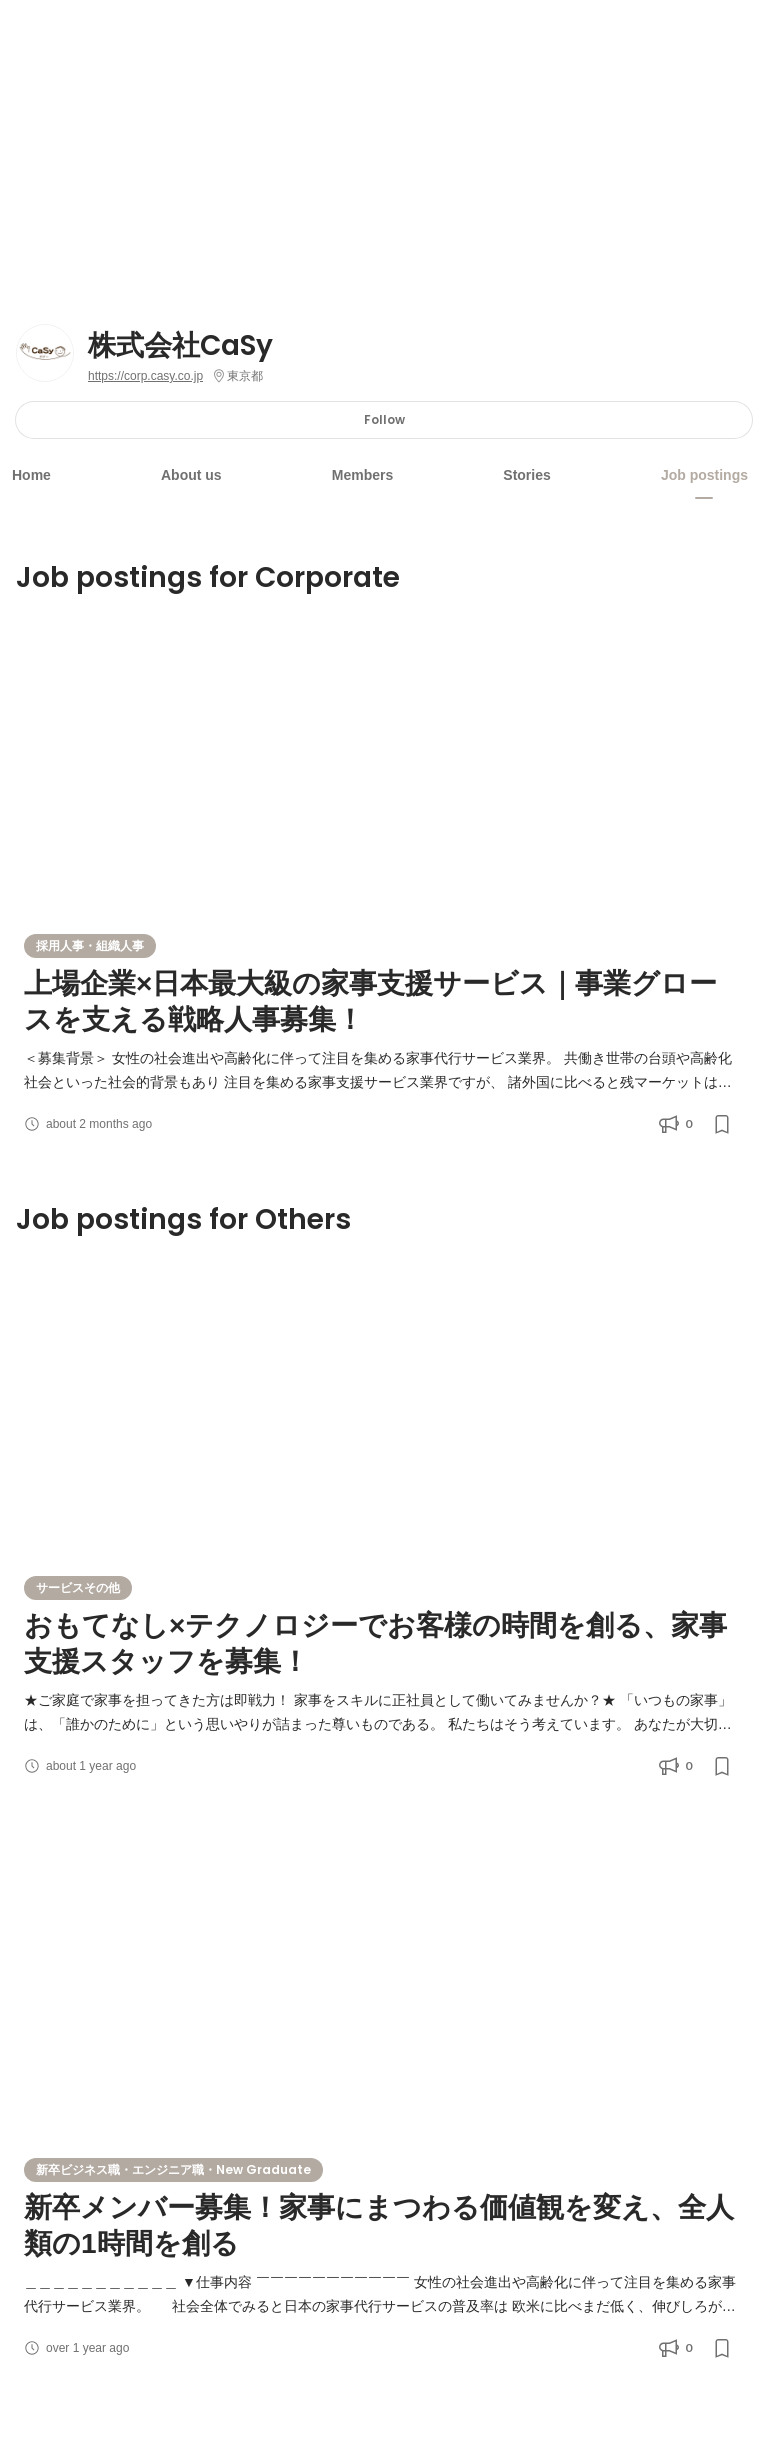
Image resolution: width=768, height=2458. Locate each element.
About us (191, 475)
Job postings (704, 475)
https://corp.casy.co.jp (145, 376)
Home (31, 475)
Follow (384, 419)
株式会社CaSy (180, 346)
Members (362, 475)
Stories (526, 475)
